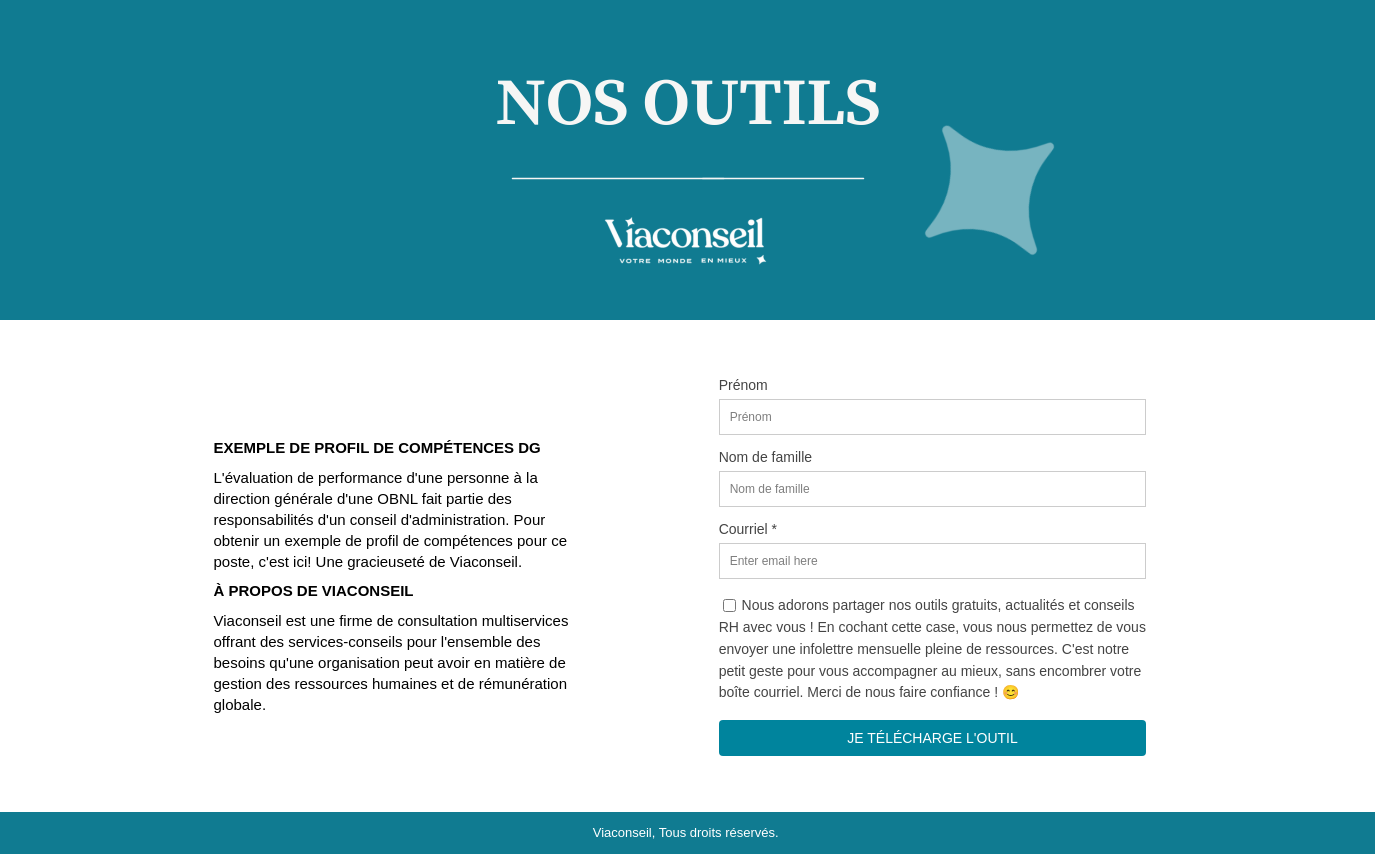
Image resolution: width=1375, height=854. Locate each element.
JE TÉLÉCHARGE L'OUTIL (932, 738)
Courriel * (748, 529)
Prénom (743, 385)
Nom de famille (765, 457)
